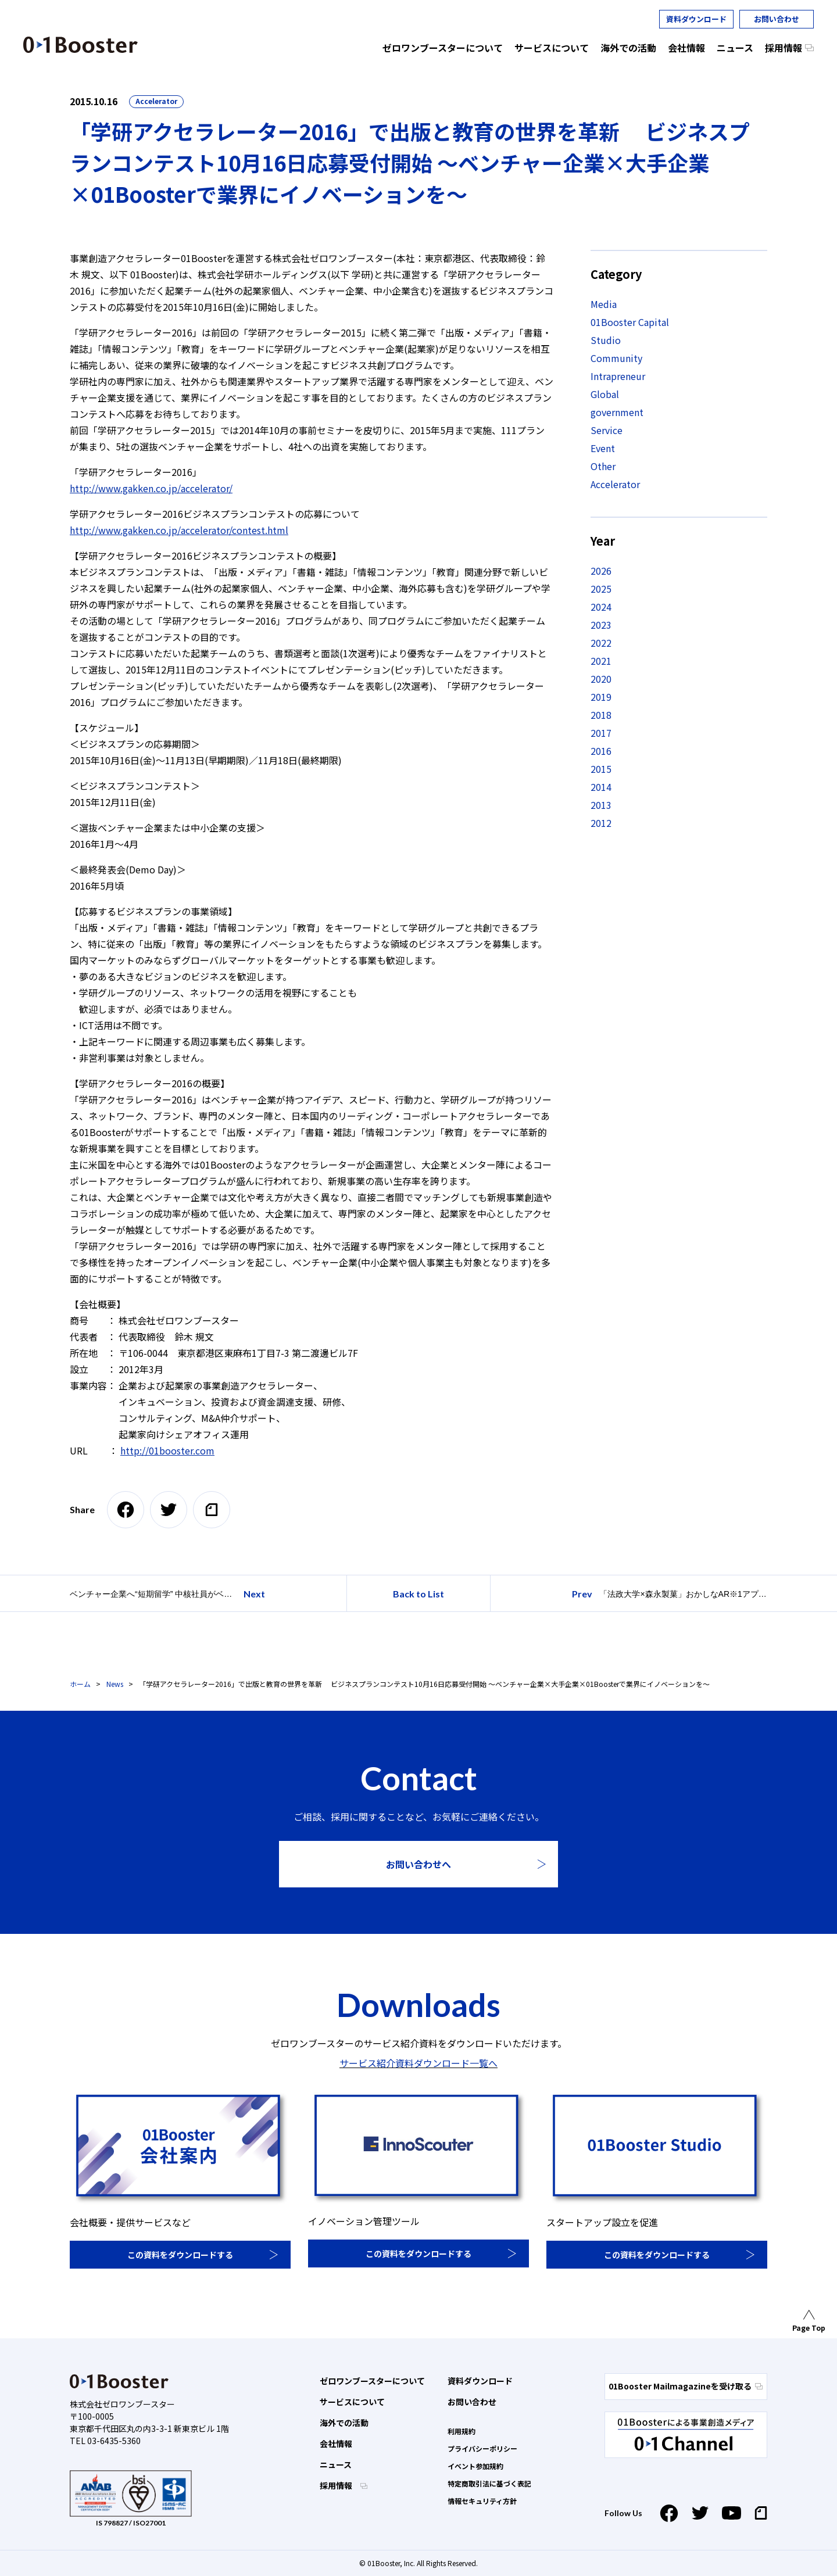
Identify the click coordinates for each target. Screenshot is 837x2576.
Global (605, 394)
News (114, 1684)
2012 (601, 823)
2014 (601, 787)
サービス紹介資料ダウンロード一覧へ (418, 2063)
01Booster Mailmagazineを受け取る (686, 2386)
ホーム (80, 1684)
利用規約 (461, 2431)
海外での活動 (344, 2422)
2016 (601, 751)
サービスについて (352, 2401)
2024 (601, 607)
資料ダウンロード (696, 18)
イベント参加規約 (475, 2466)
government (617, 412)
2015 (601, 769)
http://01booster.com (167, 1450)
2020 (601, 679)
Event (603, 448)
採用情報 (337, 2485)
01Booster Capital (630, 322)
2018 (601, 715)
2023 (601, 625)
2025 (601, 589)
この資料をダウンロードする (180, 2254)
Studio (606, 340)
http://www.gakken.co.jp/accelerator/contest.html (179, 530)
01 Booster (80, 45)
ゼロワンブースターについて (372, 2381)
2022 (601, 643)
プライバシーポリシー (482, 2448)
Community (616, 358)
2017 (601, 733)
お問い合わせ (776, 18)
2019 (601, 697)
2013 (601, 805)
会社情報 (336, 2443)
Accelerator (156, 101)
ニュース (336, 2464)
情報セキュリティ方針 (482, 2501)
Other (603, 466)
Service (607, 430)
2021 (601, 661)
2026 (601, 571)
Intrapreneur (618, 376)
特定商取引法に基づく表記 (489, 2483)
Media (604, 304)
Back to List (418, 1593)
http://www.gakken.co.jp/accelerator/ (151, 488)
